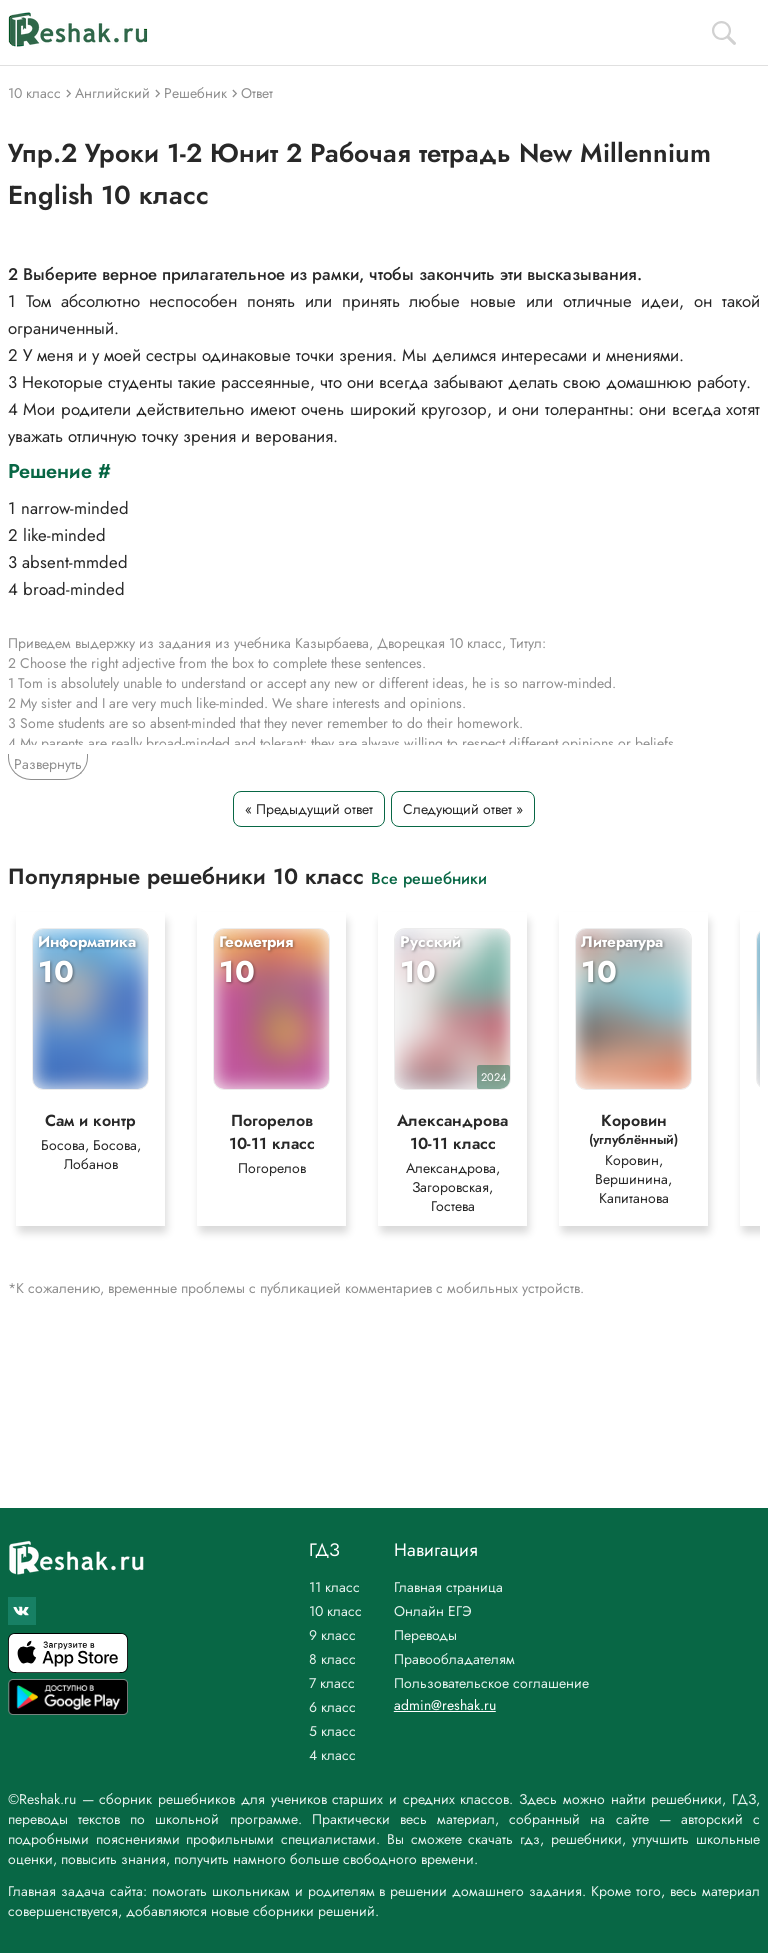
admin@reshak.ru (445, 1705)
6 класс (332, 1707)
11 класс (334, 1587)
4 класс (332, 1755)
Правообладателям (454, 1659)
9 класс (332, 1635)
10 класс (335, 1611)
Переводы (425, 1635)
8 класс (332, 1659)
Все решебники (429, 877)
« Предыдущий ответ (309, 809)
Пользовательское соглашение (491, 1683)
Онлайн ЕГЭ (433, 1611)
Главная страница (448, 1587)
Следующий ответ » (463, 809)
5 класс (332, 1731)
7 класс (332, 1683)
